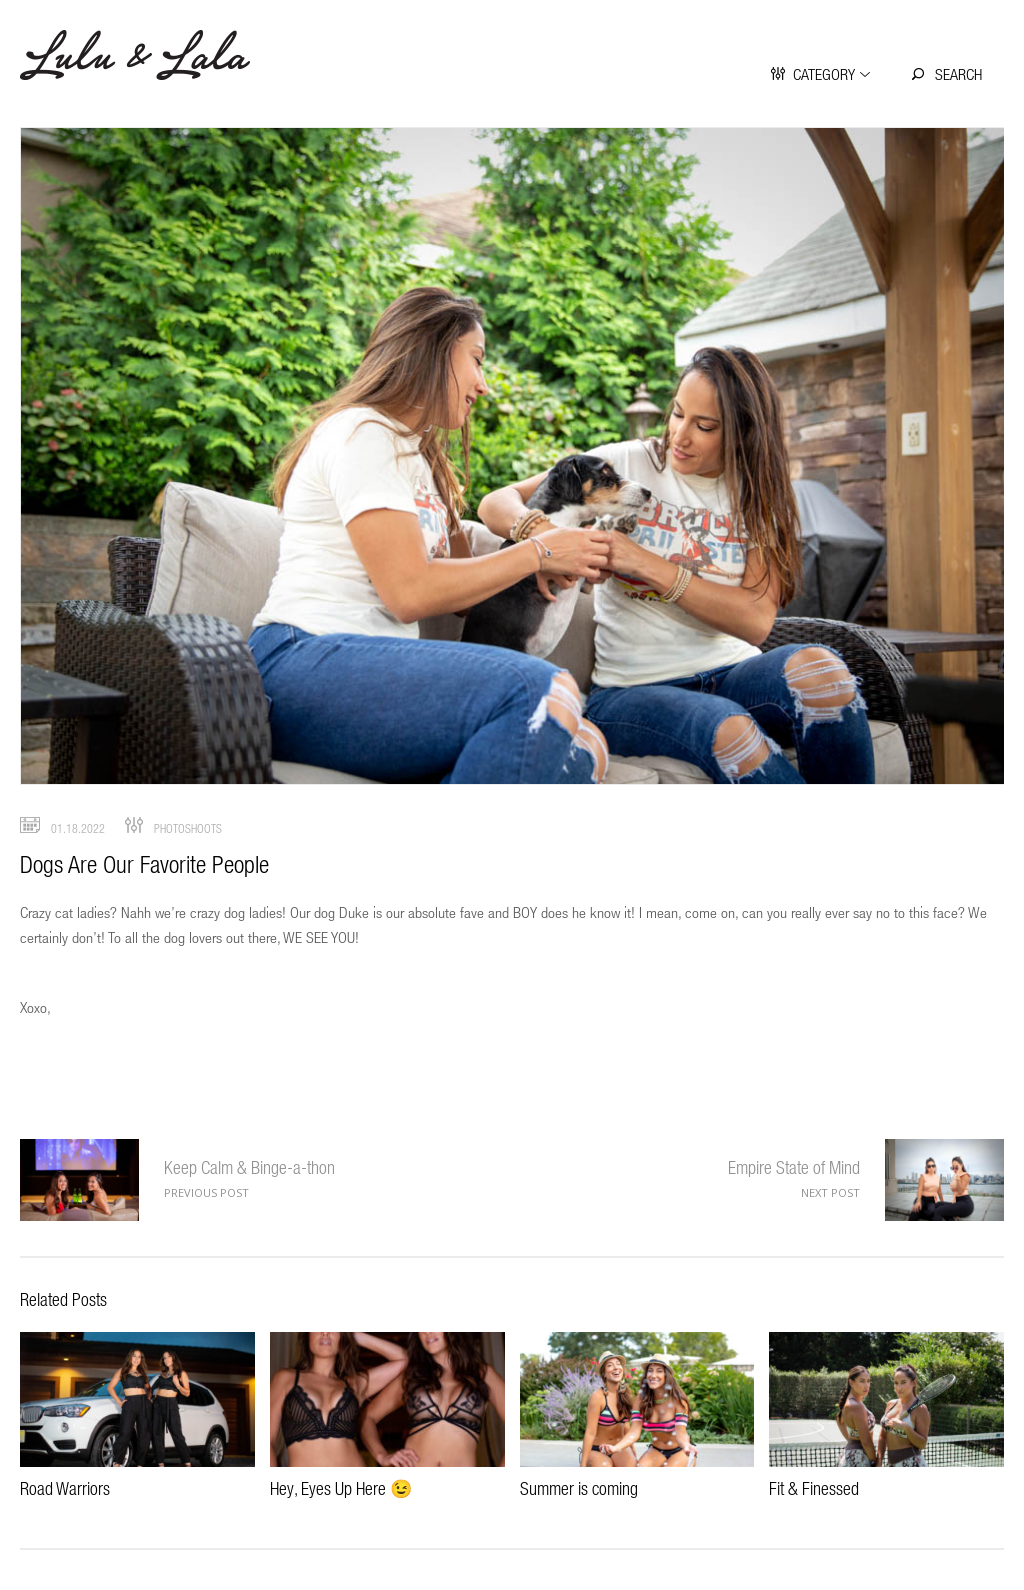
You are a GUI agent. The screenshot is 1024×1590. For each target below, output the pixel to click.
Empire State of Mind (794, 1167)
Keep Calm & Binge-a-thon (79, 1180)
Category (824, 74)
